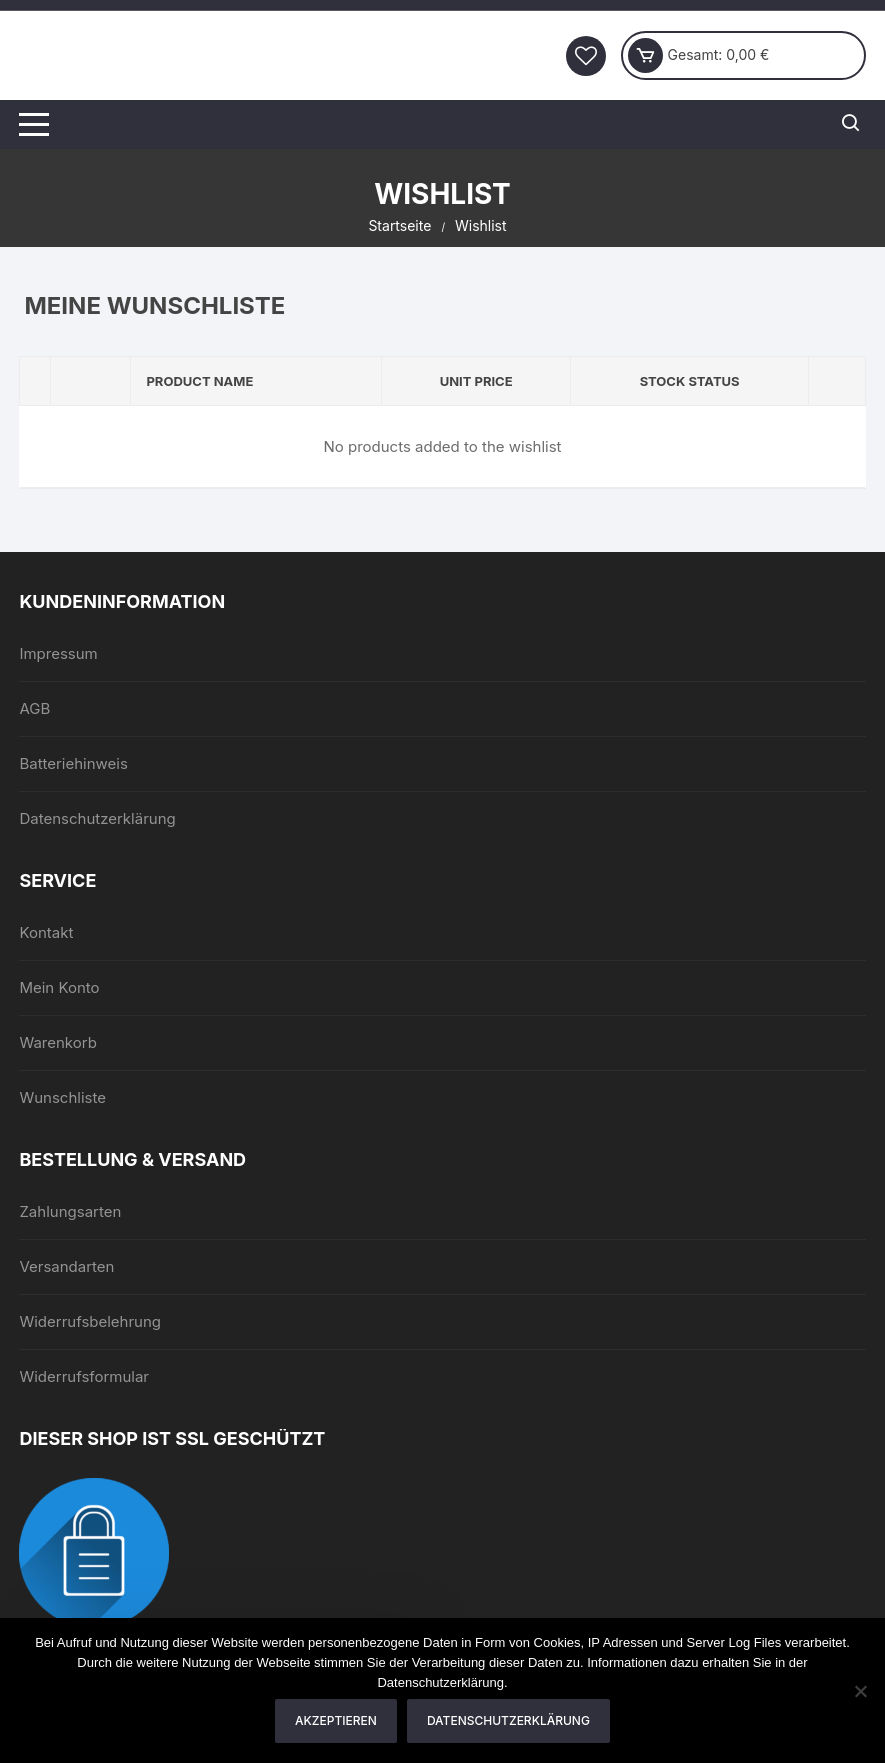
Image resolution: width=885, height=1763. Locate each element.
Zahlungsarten (70, 1211)
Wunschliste (62, 1097)
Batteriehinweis (73, 763)
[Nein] (860, 1691)
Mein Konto (59, 987)
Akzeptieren (336, 1720)
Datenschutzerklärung (97, 818)
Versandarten (66, 1266)
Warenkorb (57, 1042)
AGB (34, 708)
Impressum (58, 653)
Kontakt (46, 932)
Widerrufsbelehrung (90, 1321)
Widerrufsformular (84, 1376)
